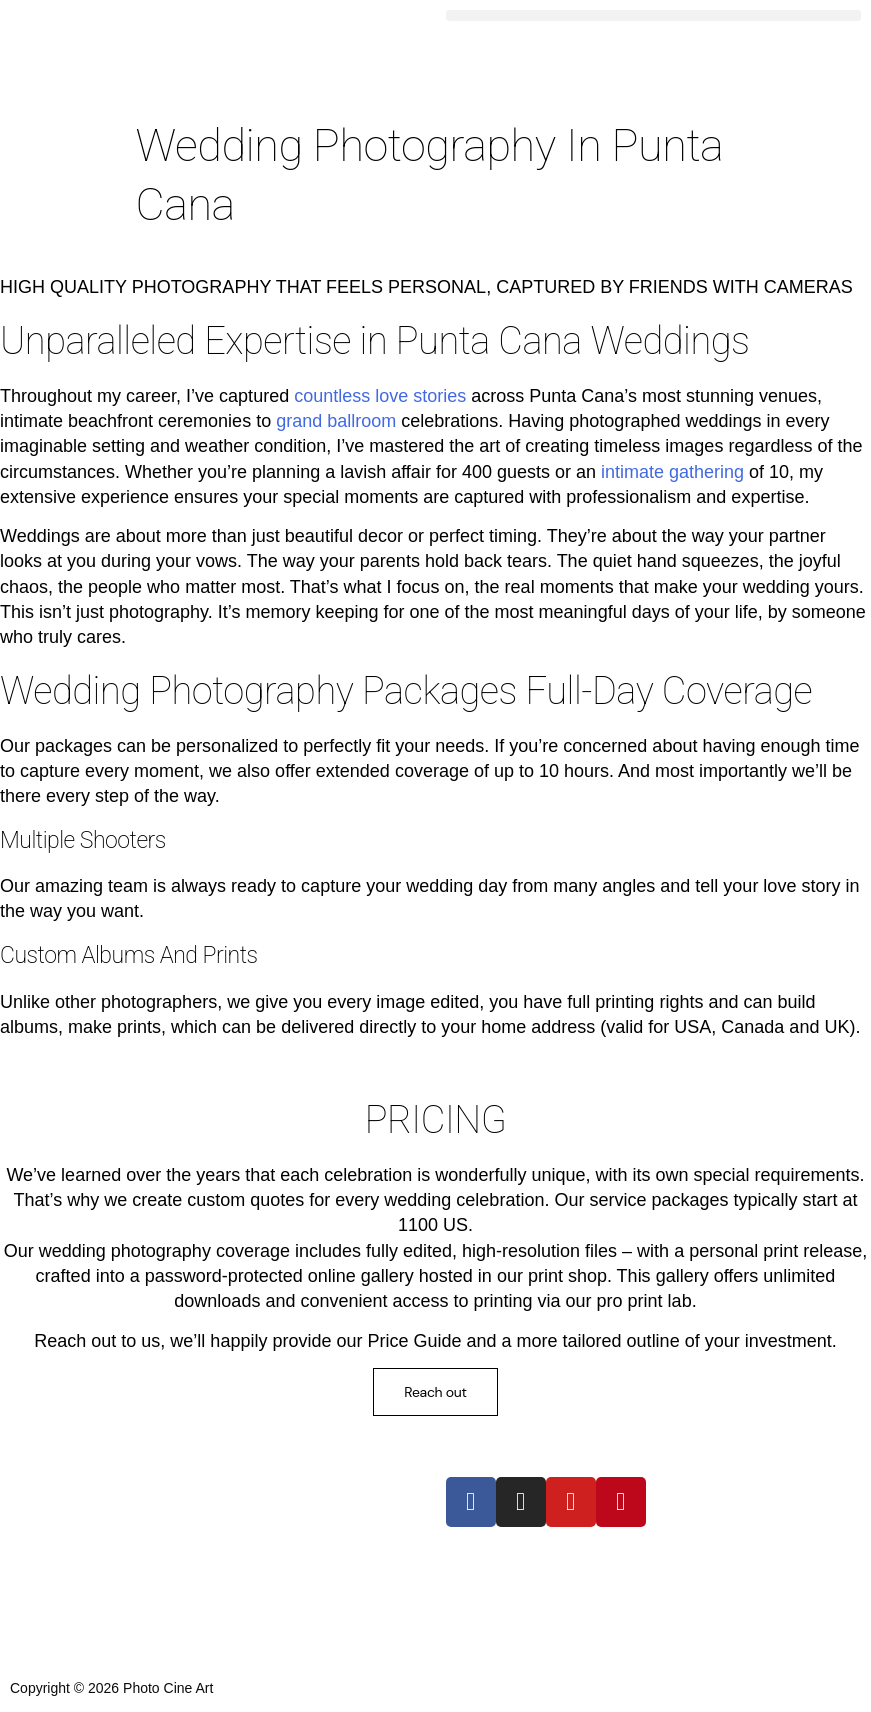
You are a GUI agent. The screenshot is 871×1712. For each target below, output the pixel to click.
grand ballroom (336, 421)
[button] (654, 15)
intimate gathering (672, 472)
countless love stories (380, 396)
